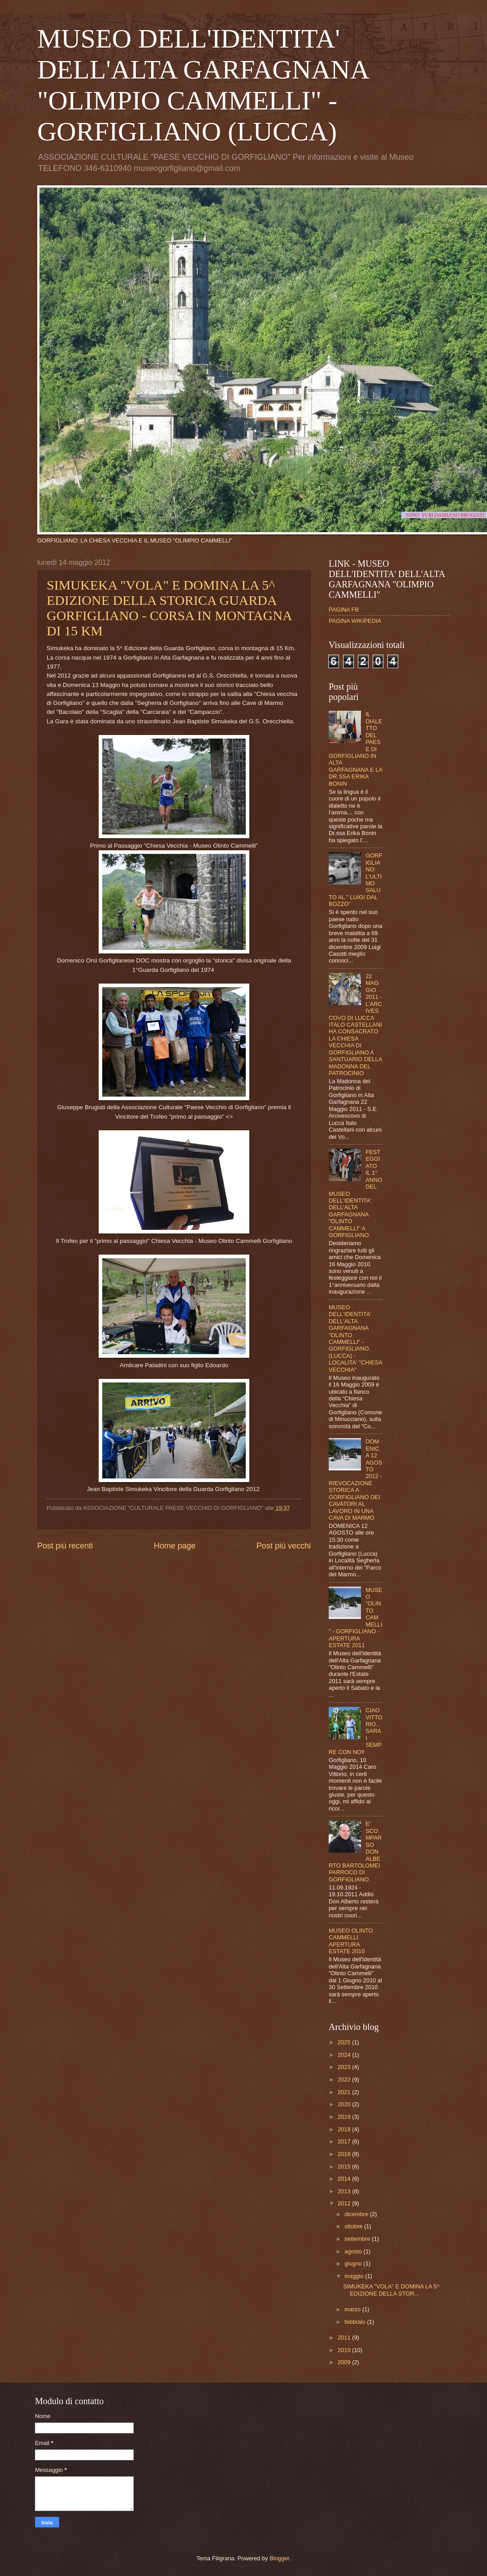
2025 (345, 2042)
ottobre (354, 2226)
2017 (345, 2141)
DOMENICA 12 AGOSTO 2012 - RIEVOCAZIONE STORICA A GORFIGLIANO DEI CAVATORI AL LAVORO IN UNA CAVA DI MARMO (355, 1479)
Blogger (279, 2558)
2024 (345, 2054)
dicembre (357, 2214)
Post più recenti (65, 1545)
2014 (345, 2178)
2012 (345, 2203)
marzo (353, 2309)
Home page (175, 1545)
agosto (353, 2251)
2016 (345, 2154)
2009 (345, 2362)
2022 (345, 2079)
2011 (345, 2337)
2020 (345, 2104)
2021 (345, 2092)
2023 (345, 2067)
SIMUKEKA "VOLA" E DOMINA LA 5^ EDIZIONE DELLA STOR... (391, 2289)
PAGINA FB (344, 609)
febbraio (355, 2321)
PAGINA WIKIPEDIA (355, 620)
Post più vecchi (284, 1545)
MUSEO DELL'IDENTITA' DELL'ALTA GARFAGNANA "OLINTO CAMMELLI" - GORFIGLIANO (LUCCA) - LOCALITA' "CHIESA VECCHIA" (355, 1338)
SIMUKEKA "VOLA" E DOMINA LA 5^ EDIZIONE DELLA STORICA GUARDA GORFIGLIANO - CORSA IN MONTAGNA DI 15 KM (169, 607)
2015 (345, 2166)
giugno (353, 2263)
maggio (354, 2276)
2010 (345, 2350)
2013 (345, 2191)
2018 (345, 2129)
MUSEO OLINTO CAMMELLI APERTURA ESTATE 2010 (351, 1941)
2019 (345, 2116)
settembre (358, 2238)
